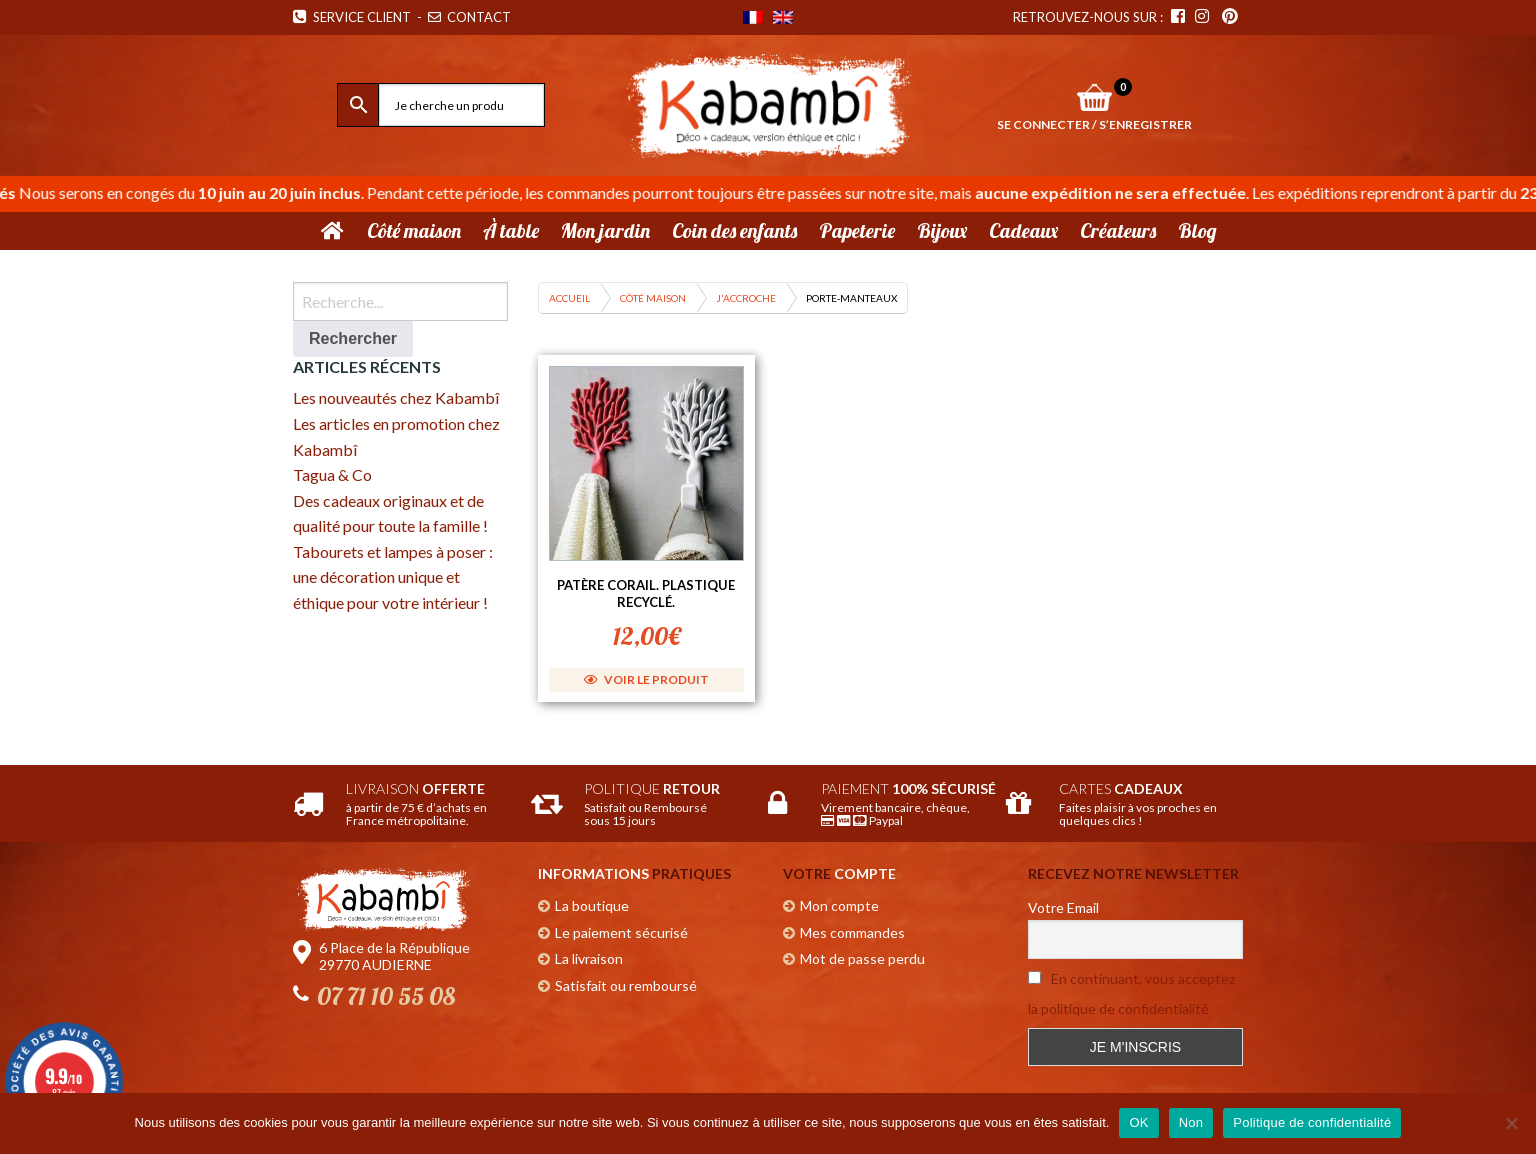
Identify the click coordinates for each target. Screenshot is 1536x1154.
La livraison (589, 958)
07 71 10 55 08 (386, 996)
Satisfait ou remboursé (626, 985)
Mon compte (839, 905)
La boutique (592, 905)
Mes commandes (852, 932)
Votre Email (1063, 907)
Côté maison (653, 298)
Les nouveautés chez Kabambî (396, 397)
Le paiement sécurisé (621, 932)
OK (1138, 1122)
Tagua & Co (332, 474)
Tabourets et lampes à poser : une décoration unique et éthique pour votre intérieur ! (393, 577)
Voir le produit (646, 679)
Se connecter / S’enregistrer (1094, 124)
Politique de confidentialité (1312, 1122)
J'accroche (746, 298)
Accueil (569, 298)
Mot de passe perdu (862, 958)
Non (1191, 1122)
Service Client (352, 17)
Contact (471, 17)
